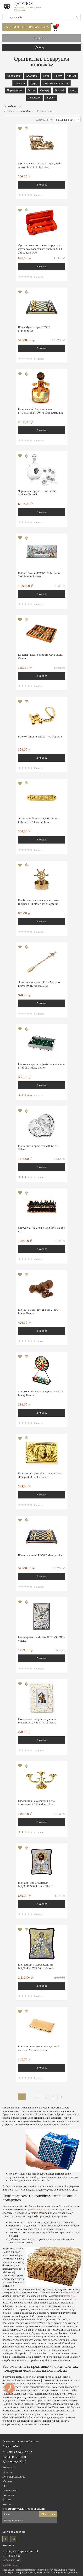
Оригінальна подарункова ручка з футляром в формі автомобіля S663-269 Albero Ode (40, 249)
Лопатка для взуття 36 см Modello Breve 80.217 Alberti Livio (39, 984)
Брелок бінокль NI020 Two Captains (40, 736)
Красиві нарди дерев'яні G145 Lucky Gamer (40, 656)
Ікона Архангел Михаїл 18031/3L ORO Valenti (41, 1638)
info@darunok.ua (11, 2565)
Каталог (39, 38)
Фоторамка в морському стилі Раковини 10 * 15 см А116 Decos (37, 1720)
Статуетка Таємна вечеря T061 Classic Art (41, 1229)
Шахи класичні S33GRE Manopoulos (40, 1555)
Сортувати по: (43, 119)
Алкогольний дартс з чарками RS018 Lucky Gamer (40, 1393)
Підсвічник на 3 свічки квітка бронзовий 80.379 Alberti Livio (36, 1802)
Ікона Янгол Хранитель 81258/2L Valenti (38, 1147)
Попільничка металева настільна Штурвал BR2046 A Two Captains (38, 902)
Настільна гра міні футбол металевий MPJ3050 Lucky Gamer (41, 1065)
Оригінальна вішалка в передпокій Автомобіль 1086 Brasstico (39, 165)
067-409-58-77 (39, 27)
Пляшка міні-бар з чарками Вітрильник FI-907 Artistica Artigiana (40, 410)
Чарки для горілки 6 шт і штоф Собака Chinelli (37, 492)
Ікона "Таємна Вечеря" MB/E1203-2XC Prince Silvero (39, 574)
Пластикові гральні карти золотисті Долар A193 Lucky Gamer (40, 1475)
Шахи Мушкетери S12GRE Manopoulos (34, 329)
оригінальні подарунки (40, 2209)
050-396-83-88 (13, 26)
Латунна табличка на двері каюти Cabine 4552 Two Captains (39, 820)
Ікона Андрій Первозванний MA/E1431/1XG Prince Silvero (36, 1966)
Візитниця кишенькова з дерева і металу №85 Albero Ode (38, 2048)
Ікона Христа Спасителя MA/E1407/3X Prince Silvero (35, 1884)
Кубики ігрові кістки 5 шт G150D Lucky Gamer (38, 1311)
